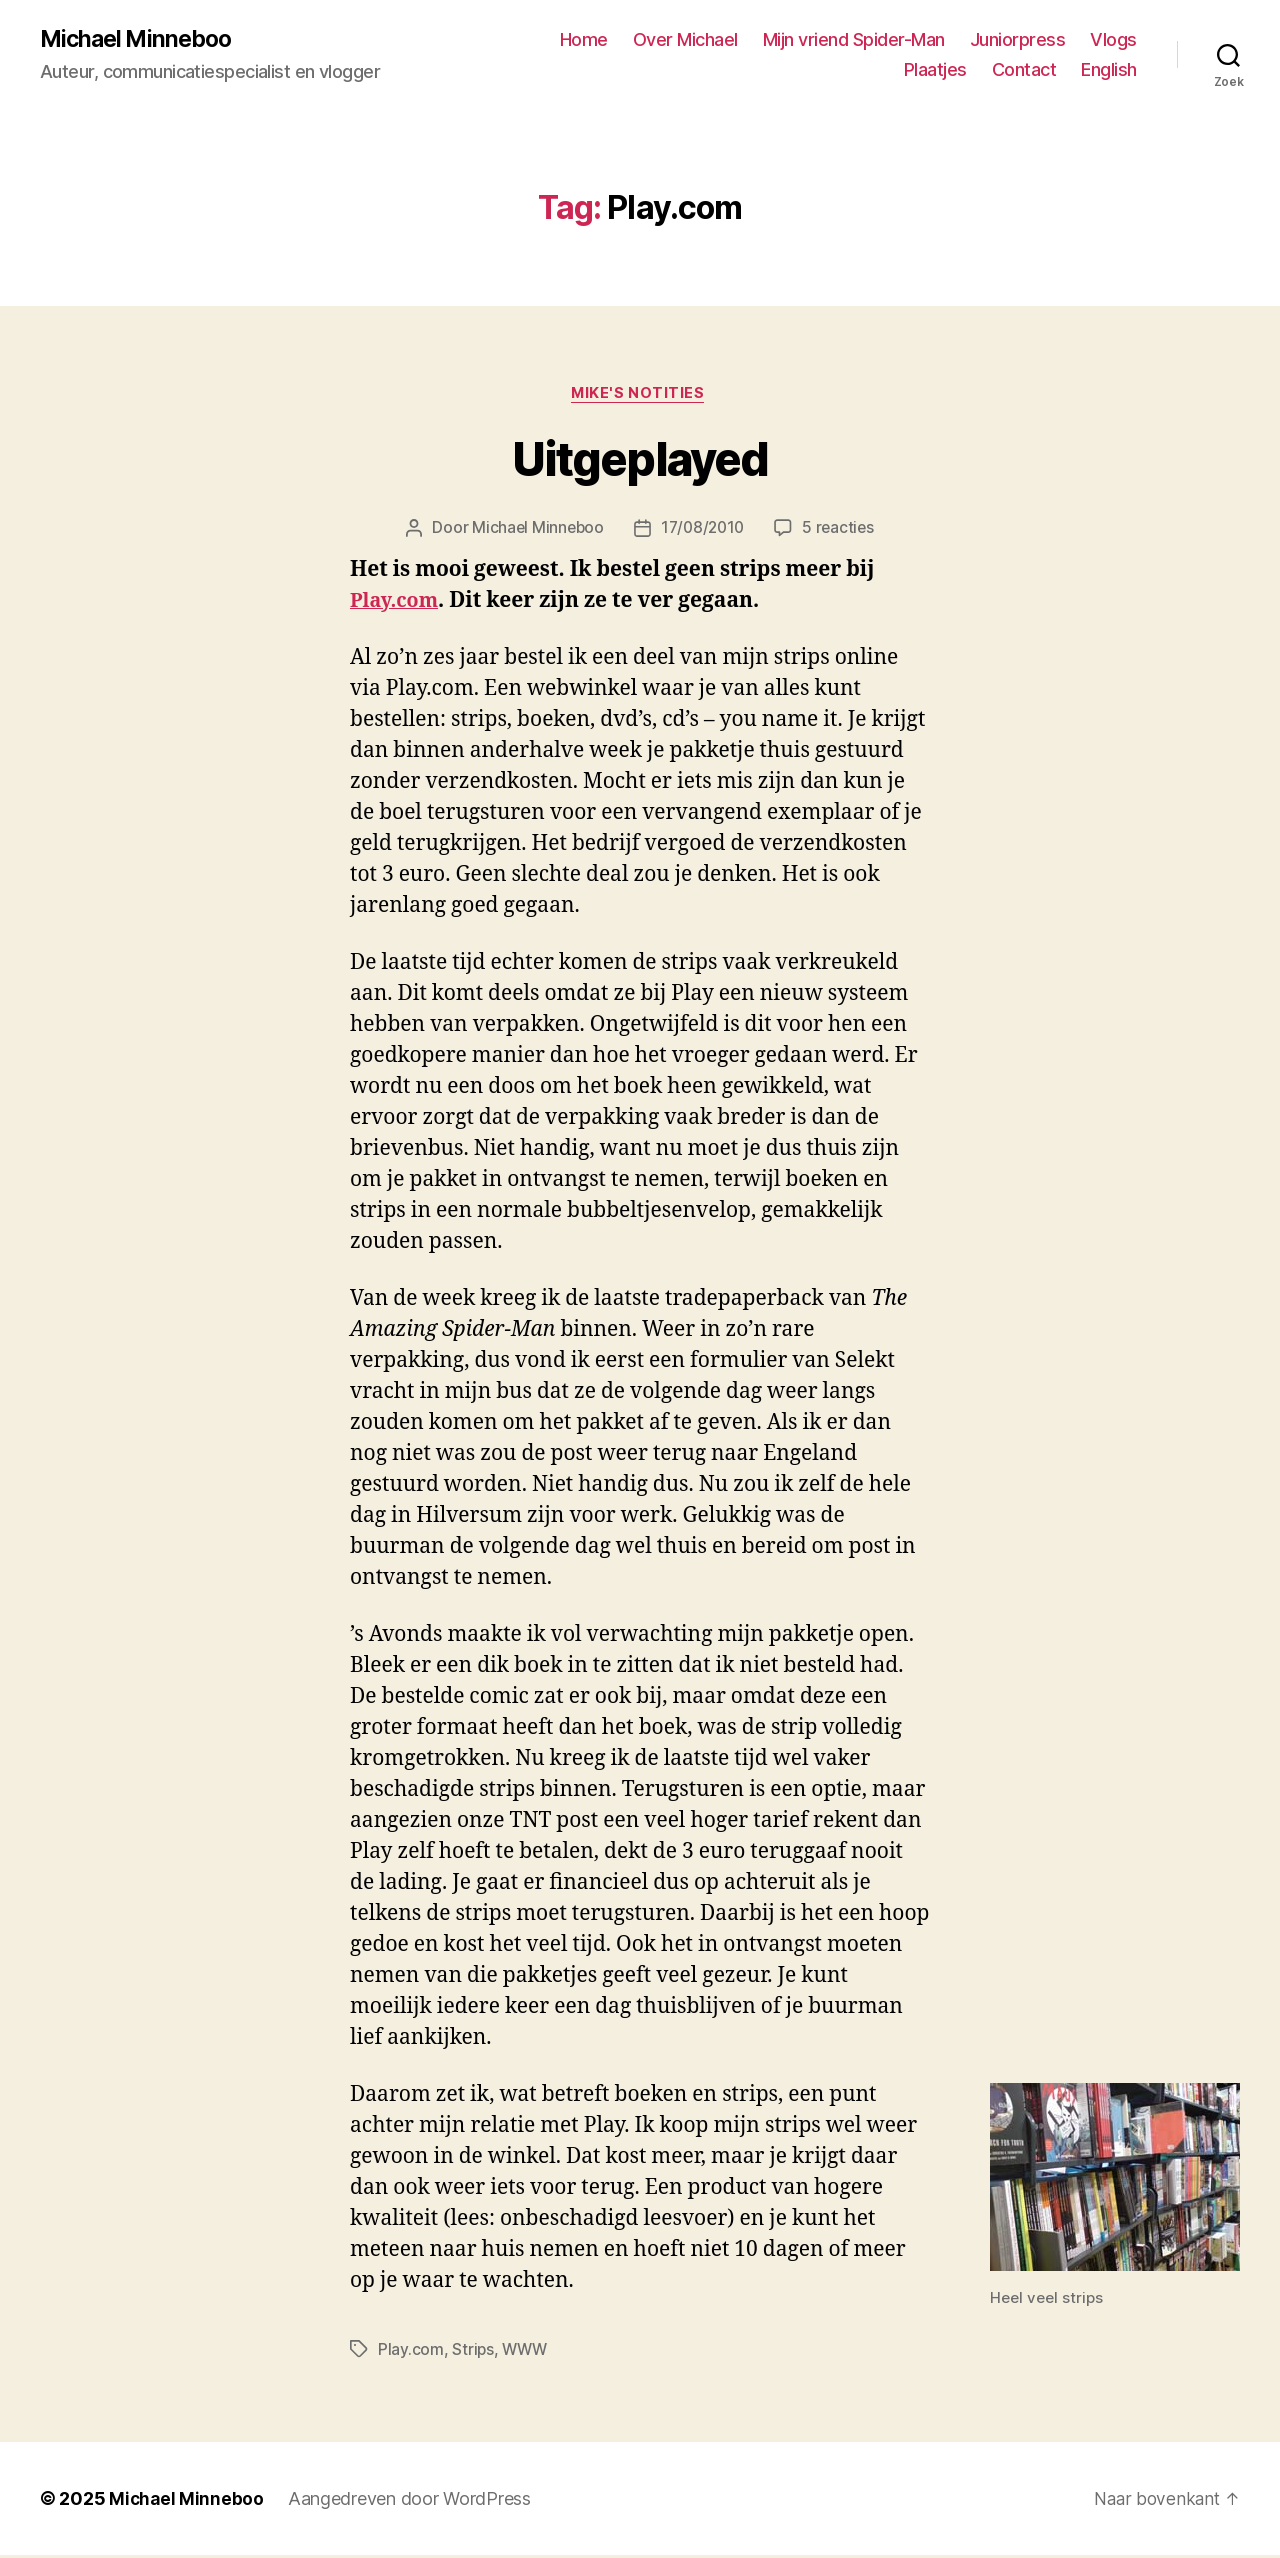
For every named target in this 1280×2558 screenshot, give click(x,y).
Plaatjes (935, 70)
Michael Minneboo (140, 40)
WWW (526, 2353)
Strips (473, 2353)
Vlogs (1113, 40)
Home (584, 40)
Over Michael (685, 40)
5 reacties (841, 532)
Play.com (397, 604)
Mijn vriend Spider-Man (854, 40)
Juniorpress (1018, 40)
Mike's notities (640, 396)
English (1109, 70)
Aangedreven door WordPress (411, 2501)
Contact (1024, 70)
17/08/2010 (703, 532)
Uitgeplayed (640, 463)
